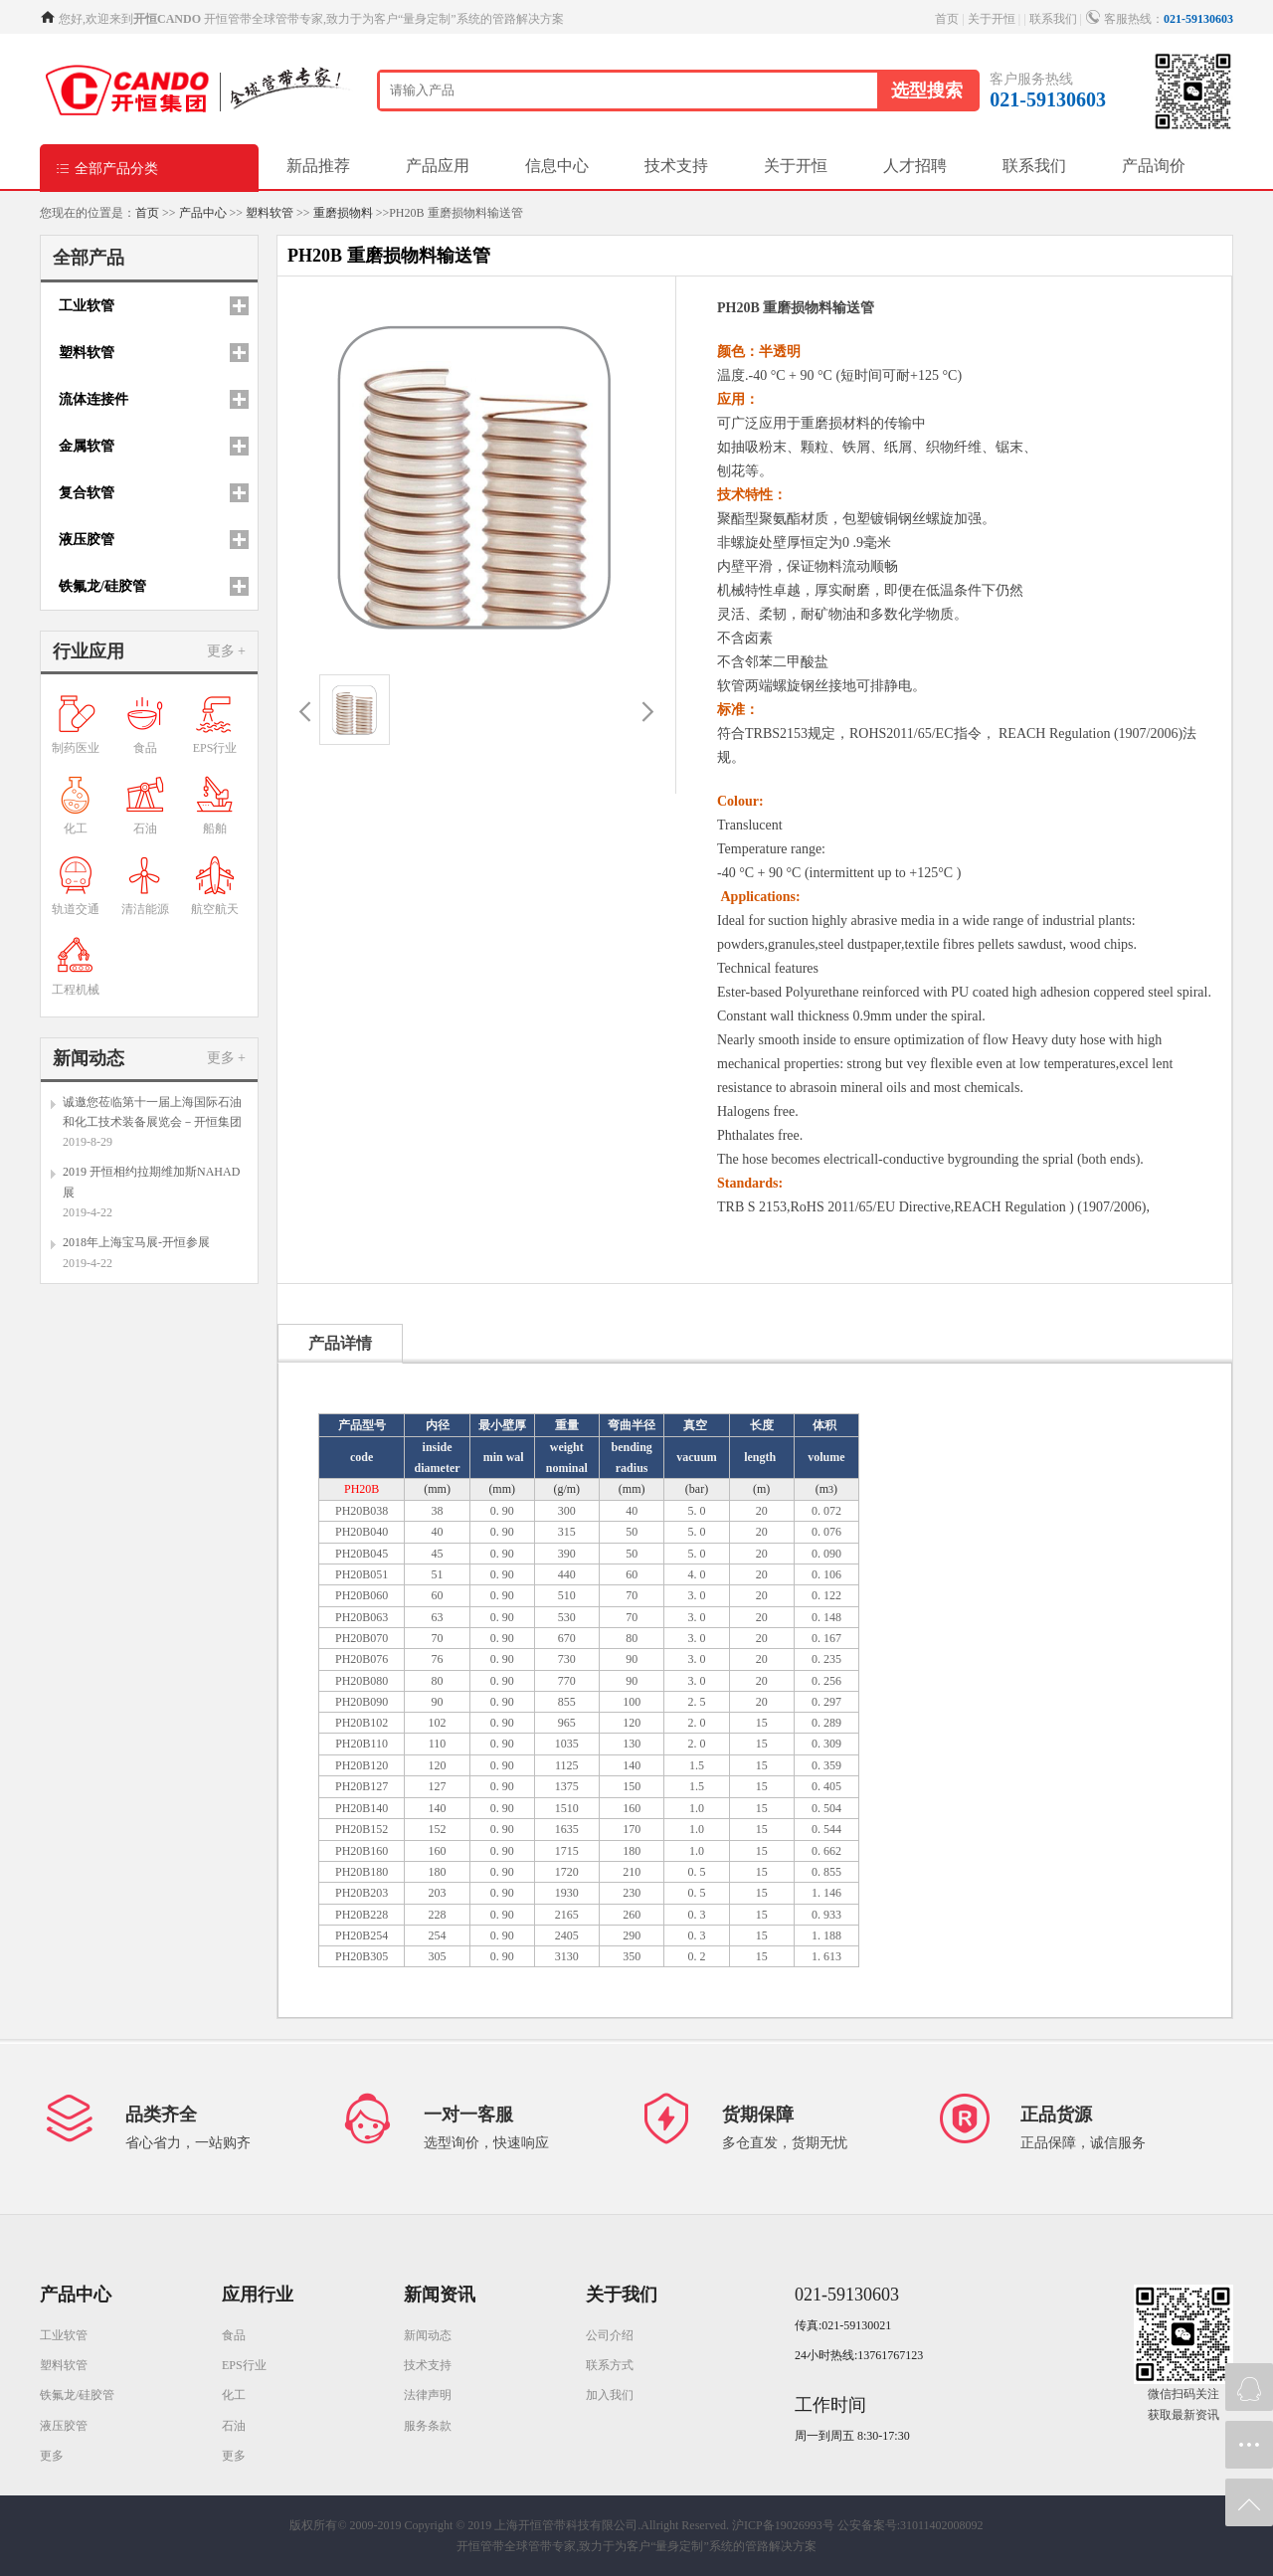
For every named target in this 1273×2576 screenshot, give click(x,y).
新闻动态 (428, 2335)
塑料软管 (269, 213)
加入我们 (610, 2395)
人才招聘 (915, 165)
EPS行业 (244, 2365)
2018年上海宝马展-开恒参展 (136, 1242)
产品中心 (203, 213)
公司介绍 (610, 2335)
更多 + (226, 651)
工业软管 (64, 2335)
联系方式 (610, 2365)
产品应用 (437, 165)
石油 (234, 2426)
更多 (52, 2456)
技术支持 (676, 165)
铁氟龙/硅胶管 (77, 2395)
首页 (947, 19)
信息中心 (557, 165)
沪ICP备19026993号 (783, 2525)
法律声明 (428, 2395)
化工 (234, 2395)
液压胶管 (64, 2426)
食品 (234, 2335)
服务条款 (428, 2426)
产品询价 (1153, 165)
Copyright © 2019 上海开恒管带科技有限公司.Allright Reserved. (567, 2525)
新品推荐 (318, 165)
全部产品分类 (106, 167)
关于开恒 (991, 19)
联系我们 (1053, 19)
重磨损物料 (343, 213)
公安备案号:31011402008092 (910, 2525)
